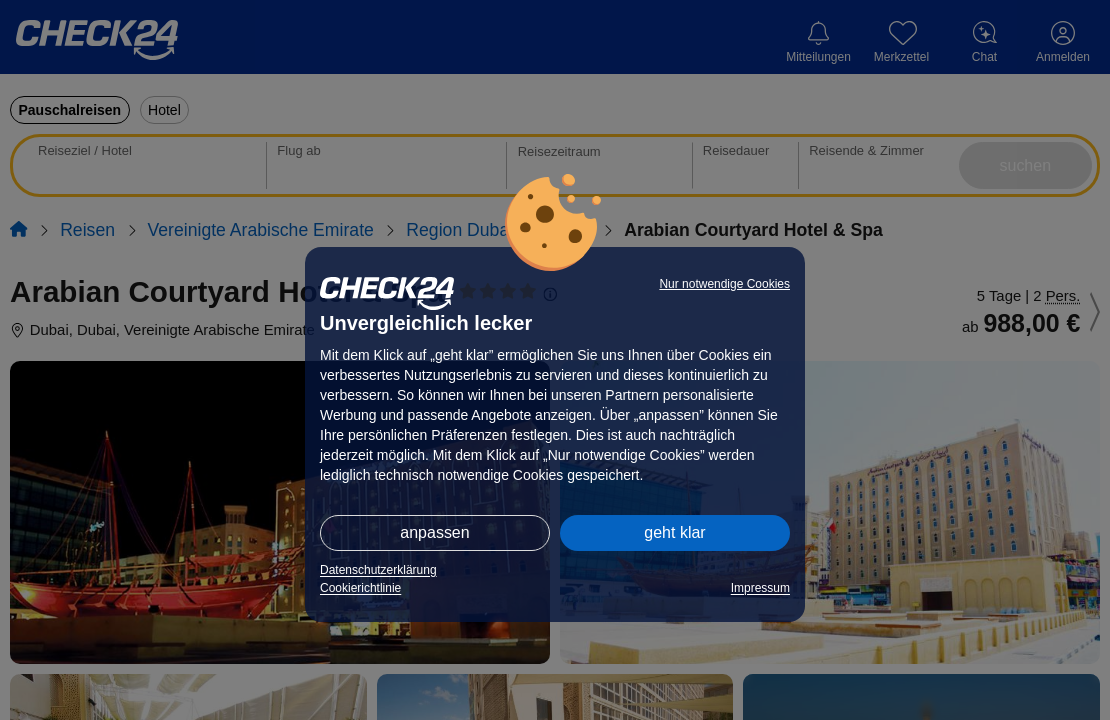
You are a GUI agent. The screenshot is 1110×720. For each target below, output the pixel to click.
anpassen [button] (434, 532)
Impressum (760, 588)
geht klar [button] (674, 532)
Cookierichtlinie (360, 588)
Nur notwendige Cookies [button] (724, 284)
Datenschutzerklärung (378, 570)
